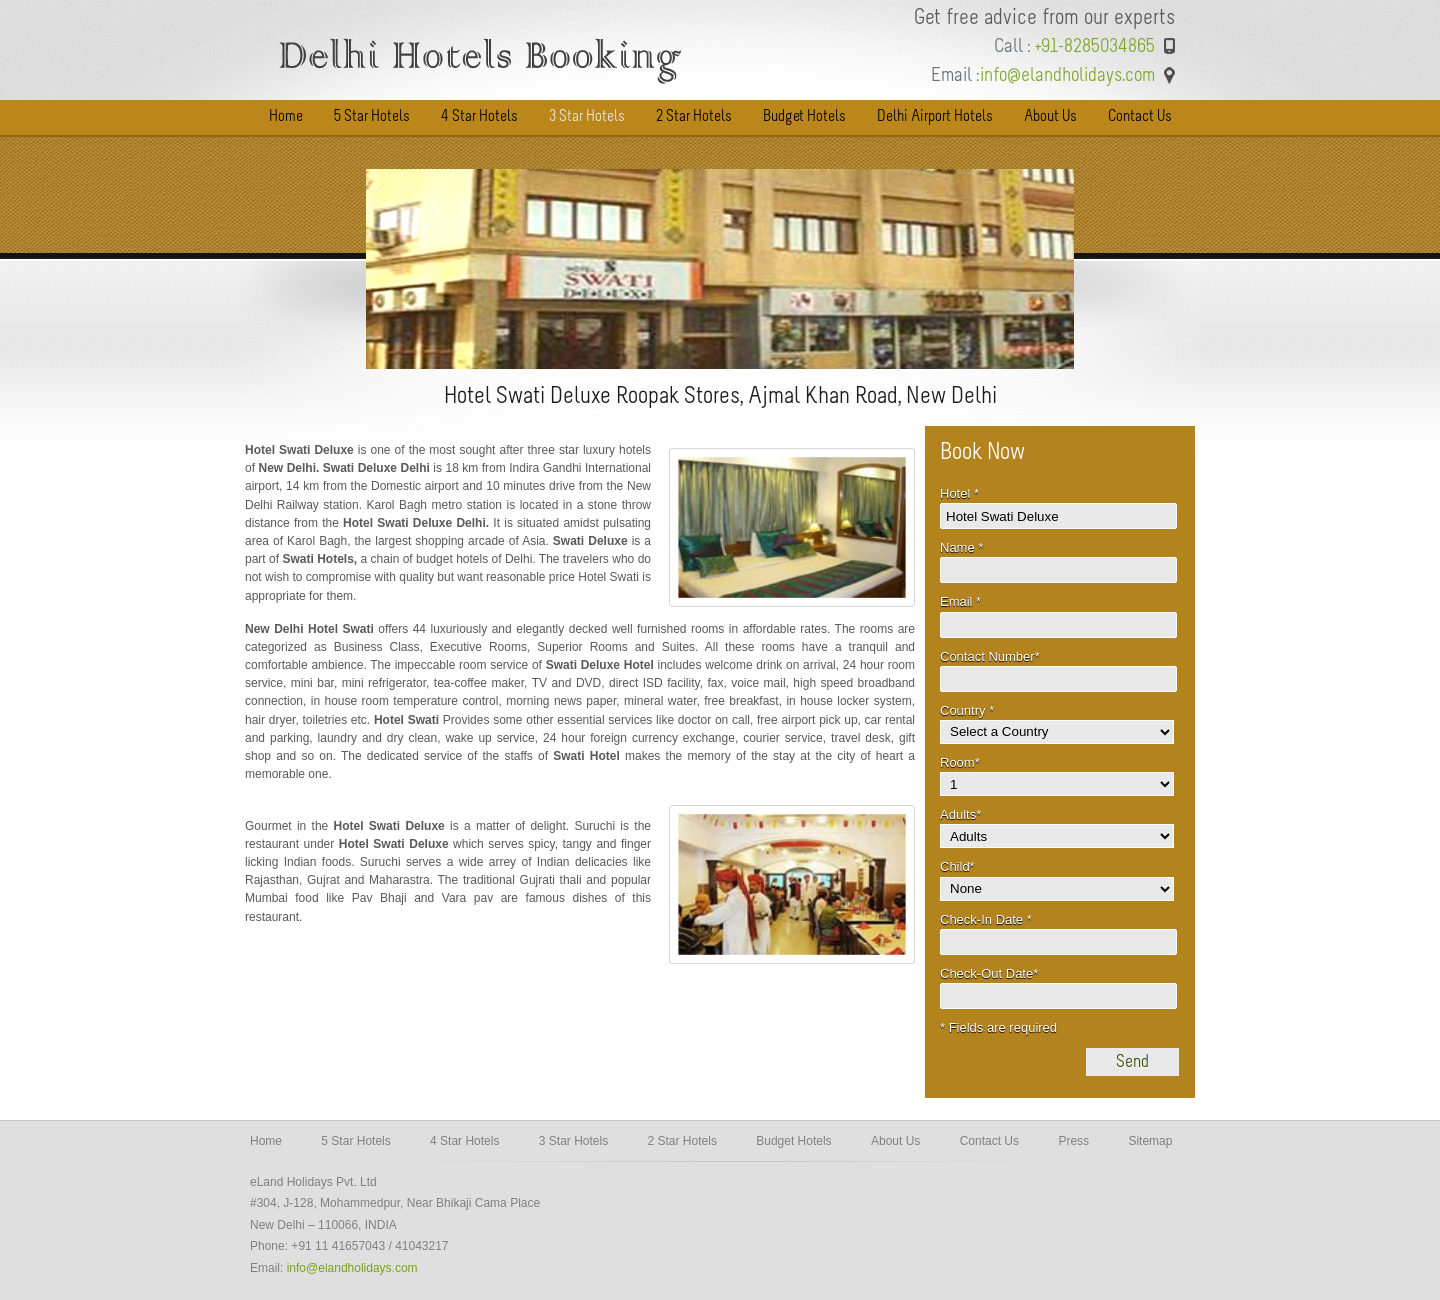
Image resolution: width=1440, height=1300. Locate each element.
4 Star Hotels (464, 1141)
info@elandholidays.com (352, 1268)
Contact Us (989, 1141)
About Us (895, 1141)
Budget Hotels (793, 1141)
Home (266, 1141)
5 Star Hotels (355, 1141)
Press (1073, 1141)
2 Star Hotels (682, 1141)
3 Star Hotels (573, 1141)
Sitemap (1150, 1141)
